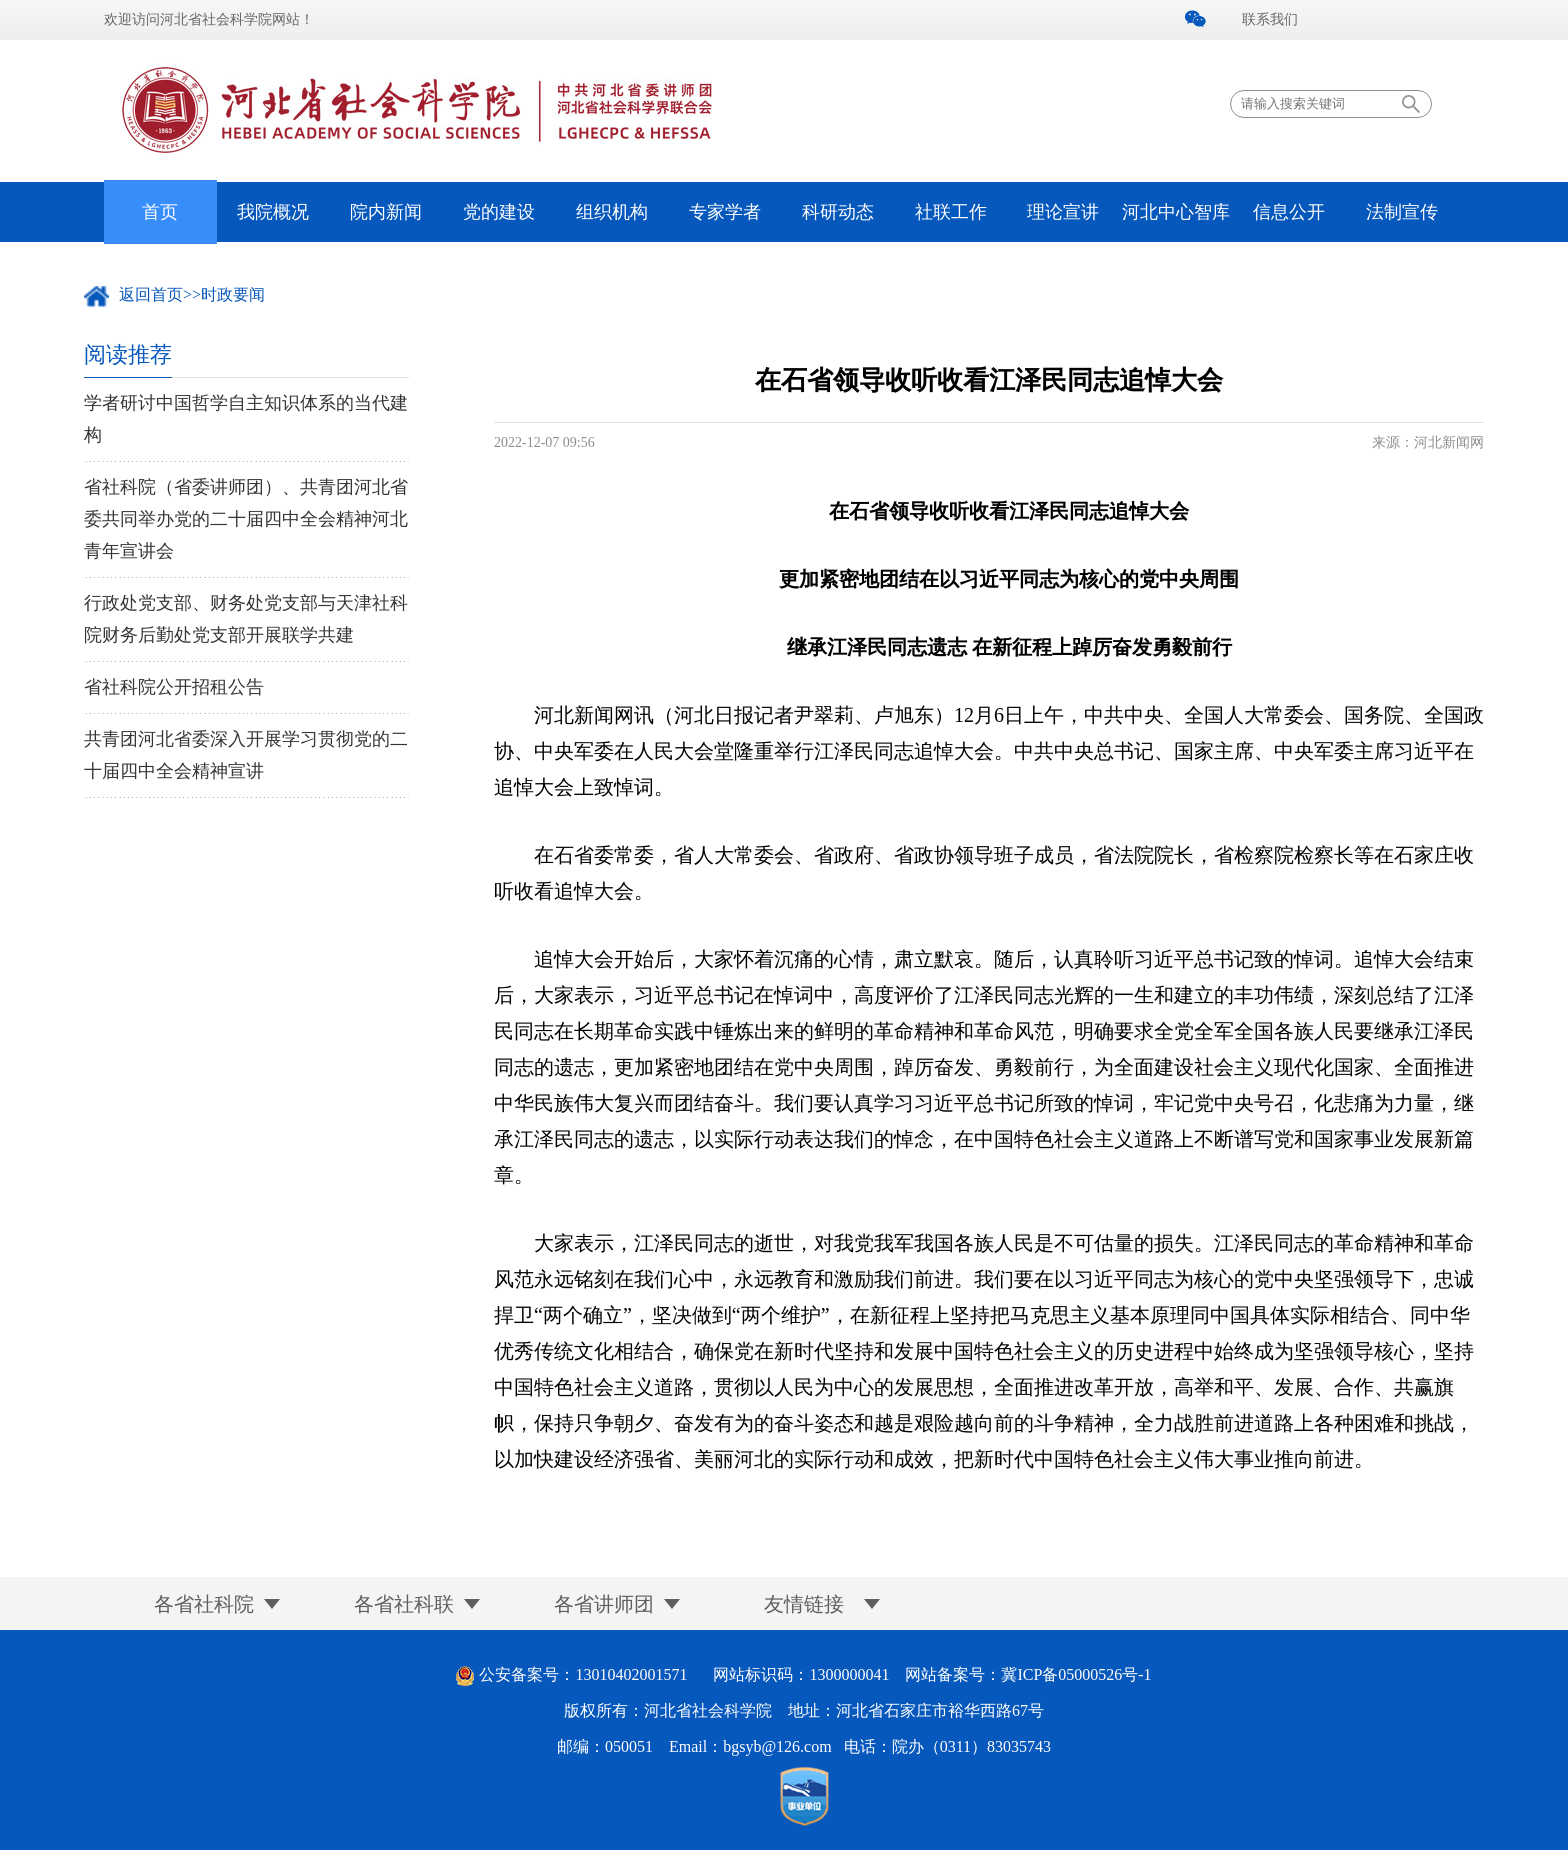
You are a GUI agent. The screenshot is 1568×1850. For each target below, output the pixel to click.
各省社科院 (204, 1604)
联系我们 (1270, 19)
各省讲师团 (604, 1604)
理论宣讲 (1063, 212)
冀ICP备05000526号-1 (1076, 1674)
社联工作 (951, 212)
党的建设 (499, 212)
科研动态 (838, 212)
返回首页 (151, 294)
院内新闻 (386, 212)
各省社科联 (404, 1604)
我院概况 (273, 212)
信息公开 (1289, 212)
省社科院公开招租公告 (174, 687)
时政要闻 (233, 294)
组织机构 (612, 212)
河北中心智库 (1176, 212)
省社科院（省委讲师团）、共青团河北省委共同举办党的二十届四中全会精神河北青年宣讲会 (246, 519)
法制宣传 (1402, 212)
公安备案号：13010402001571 (583, 1674)
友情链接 (804, 1604)
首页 (160, 212)
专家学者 (725, 212)
